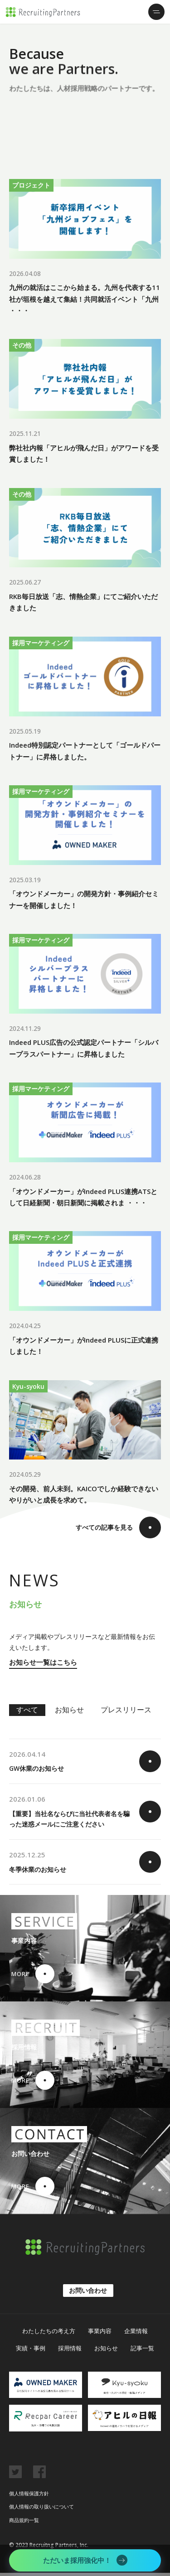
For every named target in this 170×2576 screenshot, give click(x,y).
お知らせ (69, 1713)
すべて (27, 1713)
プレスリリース (126, 1713)
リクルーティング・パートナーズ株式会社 (42, 12)
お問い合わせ (88, 2294)
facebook (39, 2475)
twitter (15, 2475)
